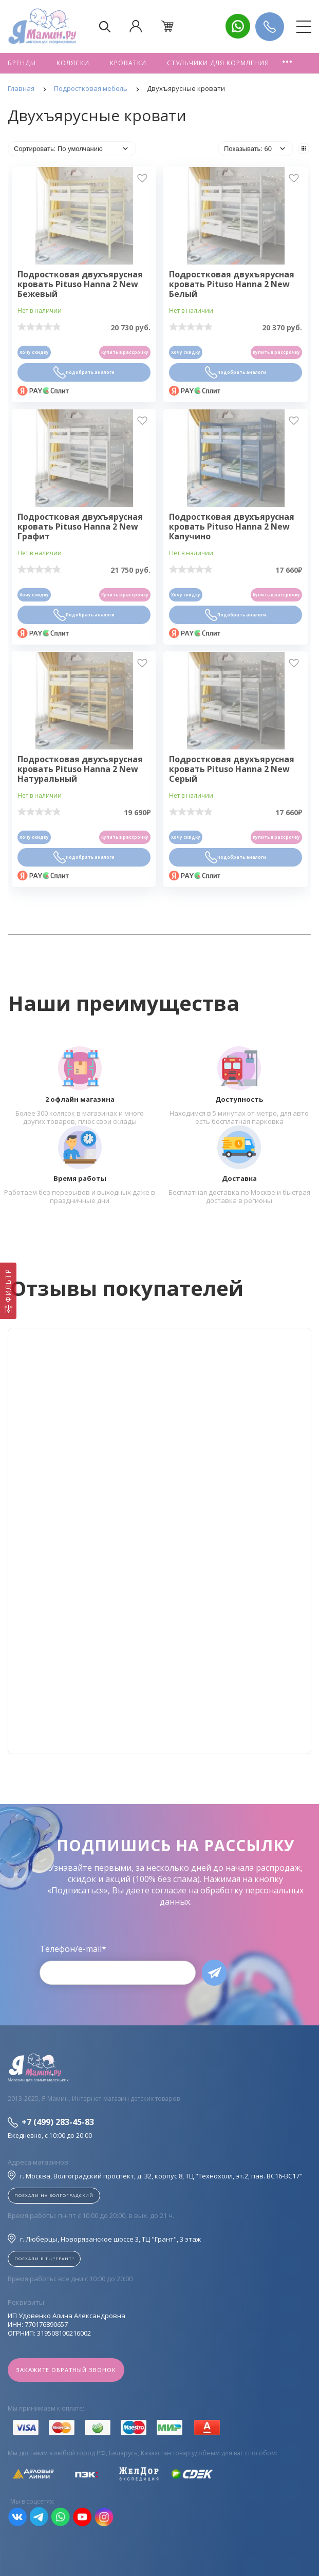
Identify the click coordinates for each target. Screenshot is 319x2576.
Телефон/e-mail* (73, 1948)
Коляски (73, 63)
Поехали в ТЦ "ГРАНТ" (44, 2258)
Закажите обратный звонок (66, 2370)
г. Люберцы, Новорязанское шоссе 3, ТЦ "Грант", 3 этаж (104, 2238)
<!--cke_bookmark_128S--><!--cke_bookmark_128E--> (159, 1541)
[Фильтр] (8, 1291)
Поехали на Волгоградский (53, 2195)
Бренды (22, 63)
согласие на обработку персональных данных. (228, 1896)
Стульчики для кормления (218, 63)
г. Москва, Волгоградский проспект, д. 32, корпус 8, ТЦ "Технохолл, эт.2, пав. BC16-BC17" (155, 2175)
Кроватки (128, 63)
